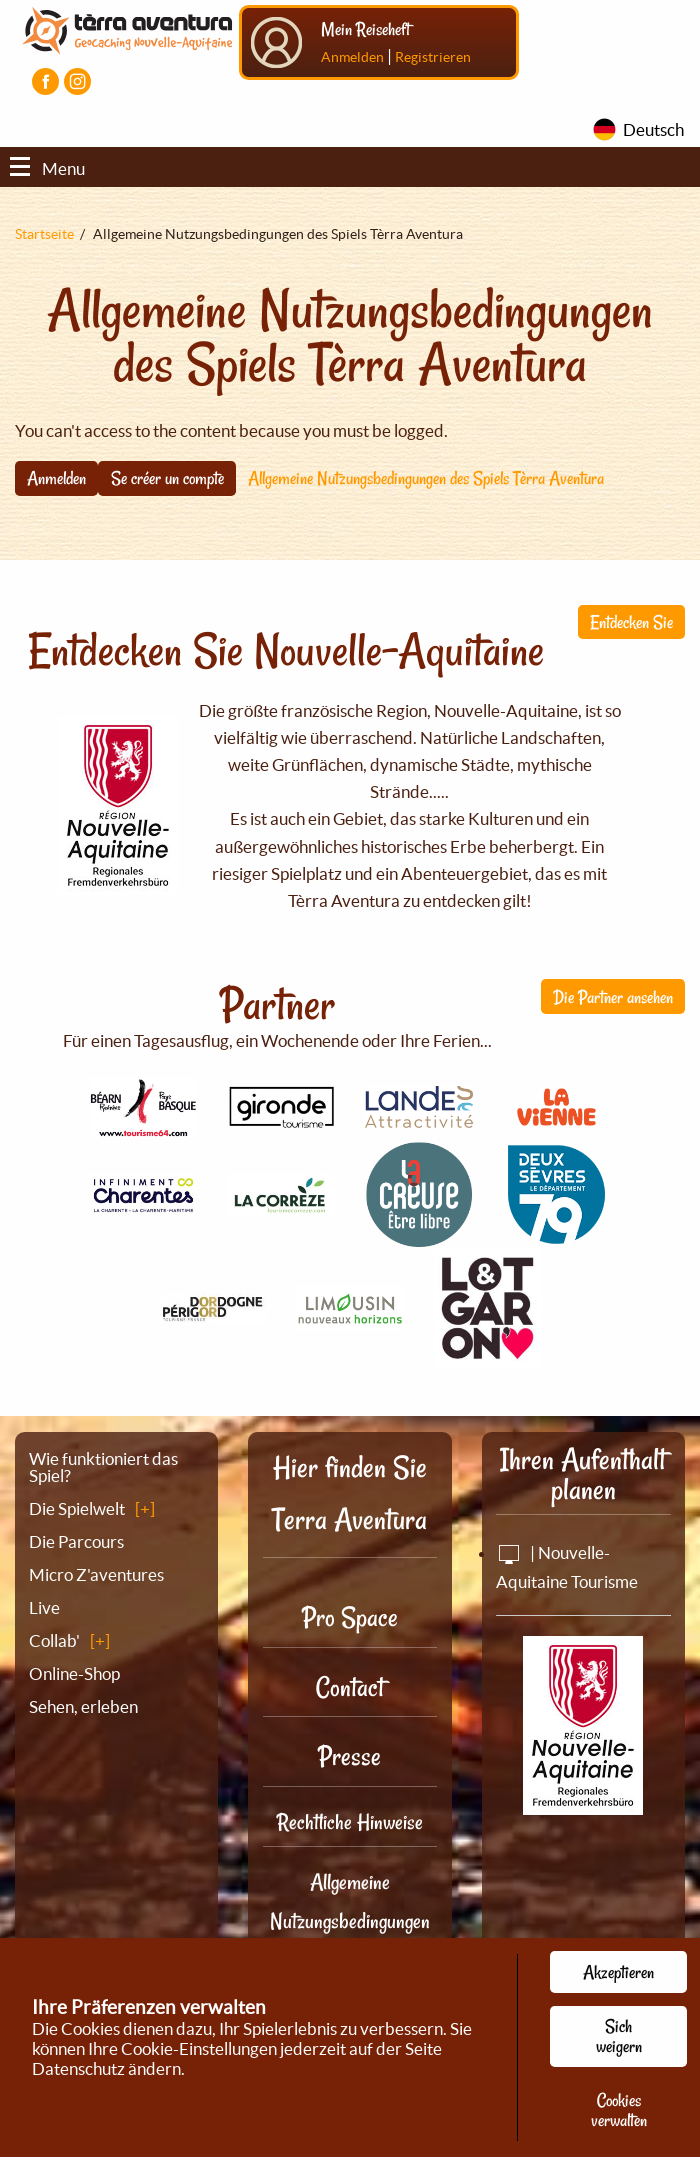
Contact (350, 1687)
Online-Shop (74, 1673)
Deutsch (653, 129)
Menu (47, 168)
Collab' (54, 1640)
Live (44, 1607)
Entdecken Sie (631, 622)
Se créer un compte (167, 478)
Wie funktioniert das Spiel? (103, 1467)
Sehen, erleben (83, 1706)
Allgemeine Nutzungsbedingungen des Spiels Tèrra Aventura (426, 478)
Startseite (44, 234)
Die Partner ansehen (613, 997)
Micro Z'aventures (96, 1574)
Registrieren (433, 57)
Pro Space (350, 1617)
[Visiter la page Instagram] (77, 81)
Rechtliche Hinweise (350, 1822)
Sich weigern (619, 2036)
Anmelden (352, 57)
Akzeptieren (618, 1972)
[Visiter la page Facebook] (45, 81)
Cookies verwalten (619, 2110)
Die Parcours (76, 1541)
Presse (349, 1756)
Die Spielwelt (77, 1508)
